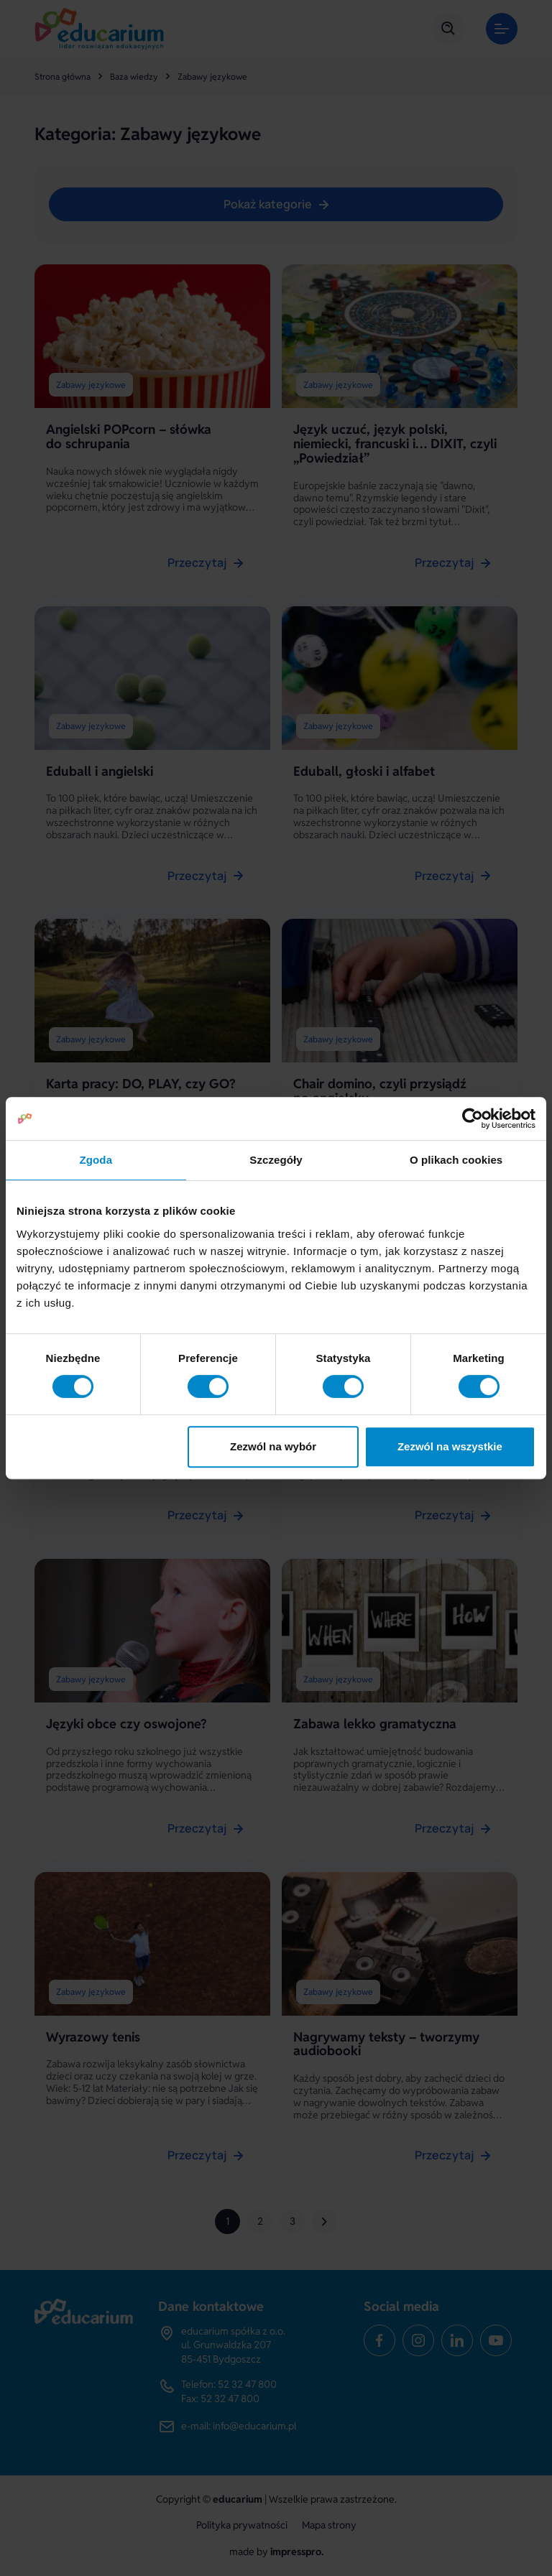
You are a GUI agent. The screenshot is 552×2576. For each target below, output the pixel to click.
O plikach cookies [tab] (456, 1160)
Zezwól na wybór (273, 1446)
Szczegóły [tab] (275, 1160)
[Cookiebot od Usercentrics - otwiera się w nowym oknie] (472, 1118)
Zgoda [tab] (96, 1160)
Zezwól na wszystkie (449, 1446)
